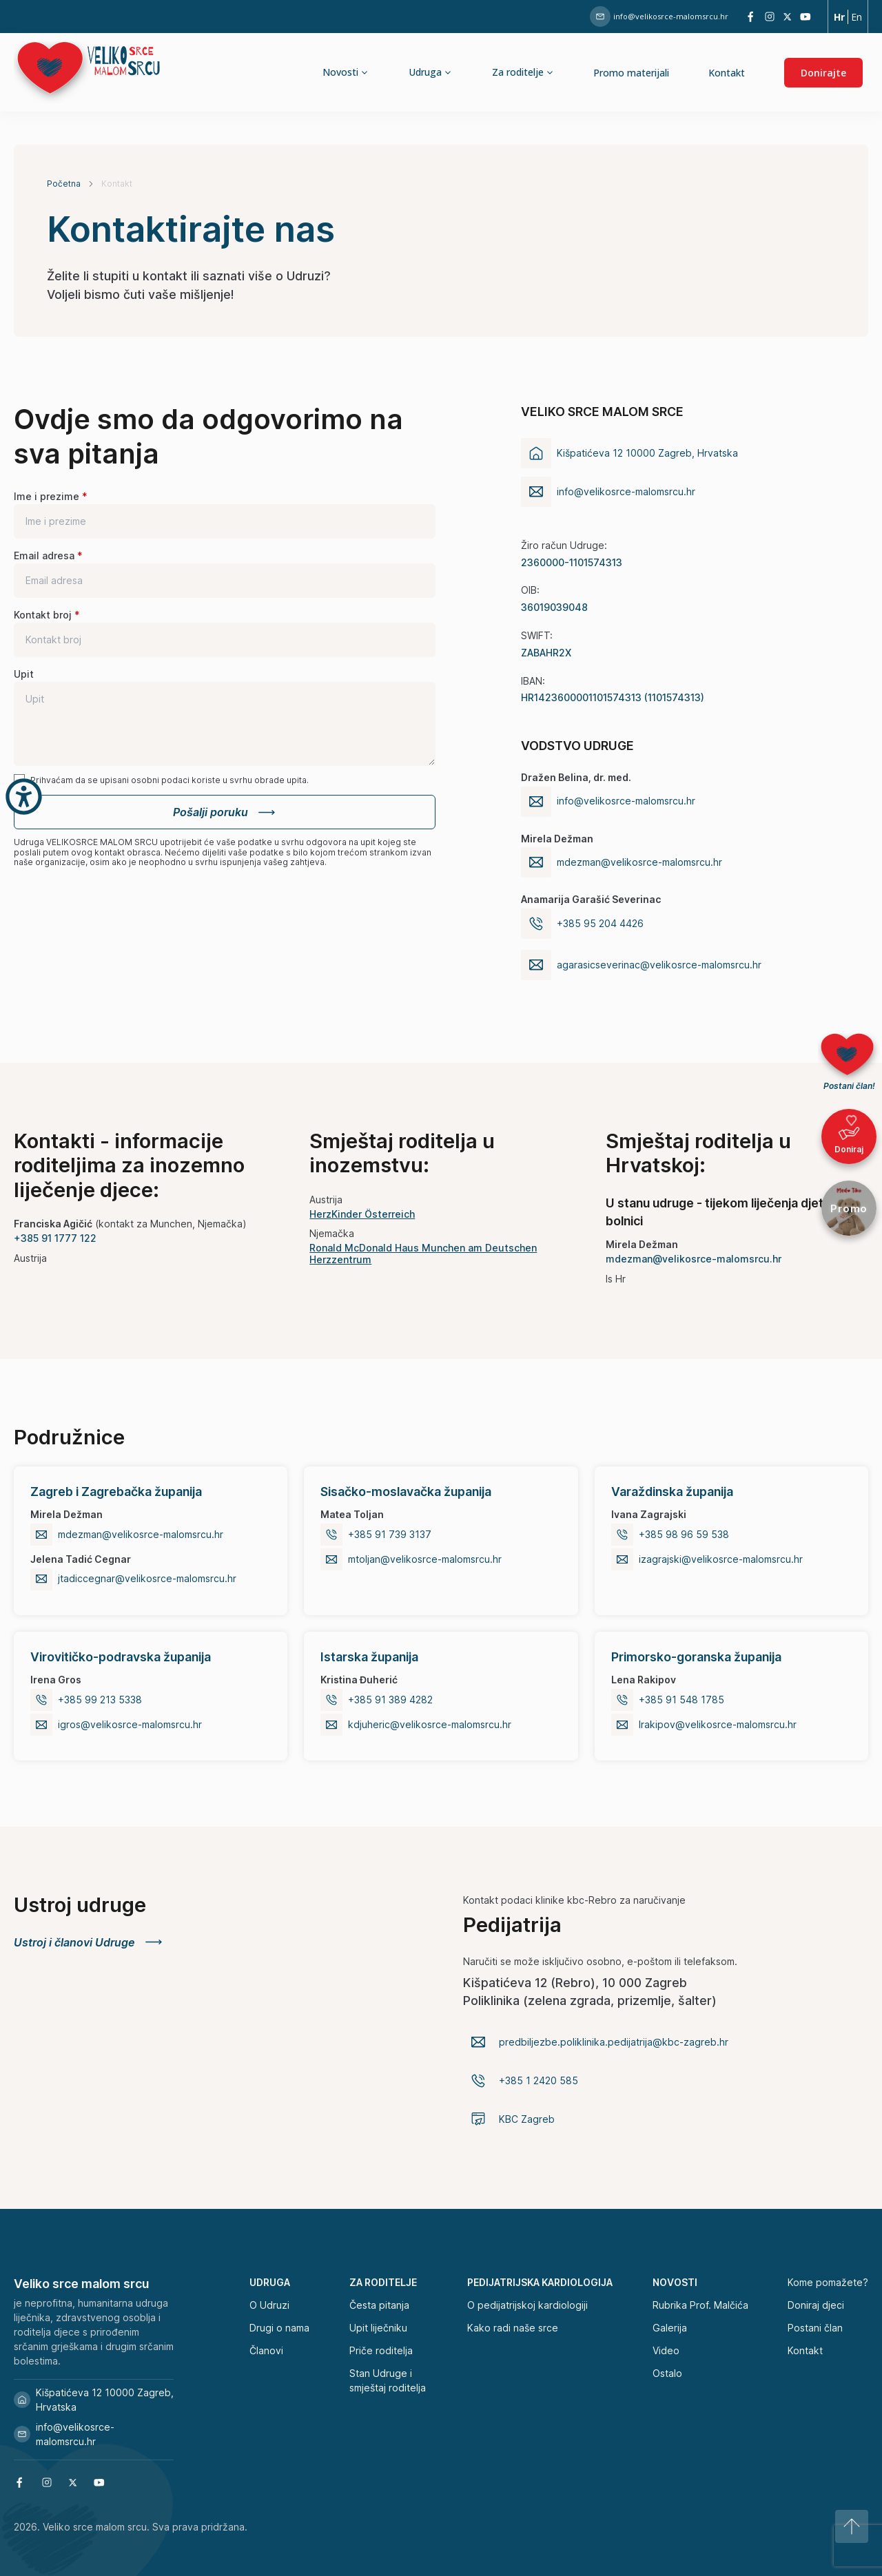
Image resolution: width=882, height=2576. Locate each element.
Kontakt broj (43, 615)
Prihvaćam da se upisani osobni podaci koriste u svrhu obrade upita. (169, 780)
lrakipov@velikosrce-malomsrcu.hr (718, 1724)
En (856, 16)
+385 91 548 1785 (681, 1699)
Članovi (266, 2350)
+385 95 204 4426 (600, 923)
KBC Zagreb (527, 2119)
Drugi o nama (279, 2328)
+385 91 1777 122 (55, 1238)
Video (666, 2350)
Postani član (815, 2328)
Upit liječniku (378, 2328)
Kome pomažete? (828, 2282)
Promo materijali (631, 72)
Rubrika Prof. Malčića (700, 2305)
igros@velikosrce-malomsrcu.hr (130, 1724)
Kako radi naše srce (512, 2328)
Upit (24, 674)
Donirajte (823, 72)
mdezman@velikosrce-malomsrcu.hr (639, 862)
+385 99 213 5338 (100, 1699)
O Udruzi (269, 2305)
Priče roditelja (381, 2350)
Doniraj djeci (816, 2305)
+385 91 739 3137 (389, 1534)
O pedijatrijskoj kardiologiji (527, 2305)
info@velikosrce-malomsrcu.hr (659, 16)
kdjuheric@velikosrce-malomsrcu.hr (429, 1724)
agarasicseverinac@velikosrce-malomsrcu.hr (659, 964)
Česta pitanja (379, 2305)
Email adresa (44, 555)
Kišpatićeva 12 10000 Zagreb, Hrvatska (94, 2400)
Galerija (670, 2328)
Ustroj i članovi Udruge (89, 1942)
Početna (64, 183)
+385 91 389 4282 (390, 1699)
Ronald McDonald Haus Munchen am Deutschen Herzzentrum (423, 1254)
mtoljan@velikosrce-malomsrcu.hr (425, 1559)
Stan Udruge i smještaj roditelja (387, 2380)
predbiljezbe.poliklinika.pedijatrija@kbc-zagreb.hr (613, 2042)
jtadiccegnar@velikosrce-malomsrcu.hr (147, 1578)
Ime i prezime (46, 496)
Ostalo (667, 2373)
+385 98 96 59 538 (684, 1534)
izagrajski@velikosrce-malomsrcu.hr (721, 1559)
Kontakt (726, 72)
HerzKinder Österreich (362, 1214)
